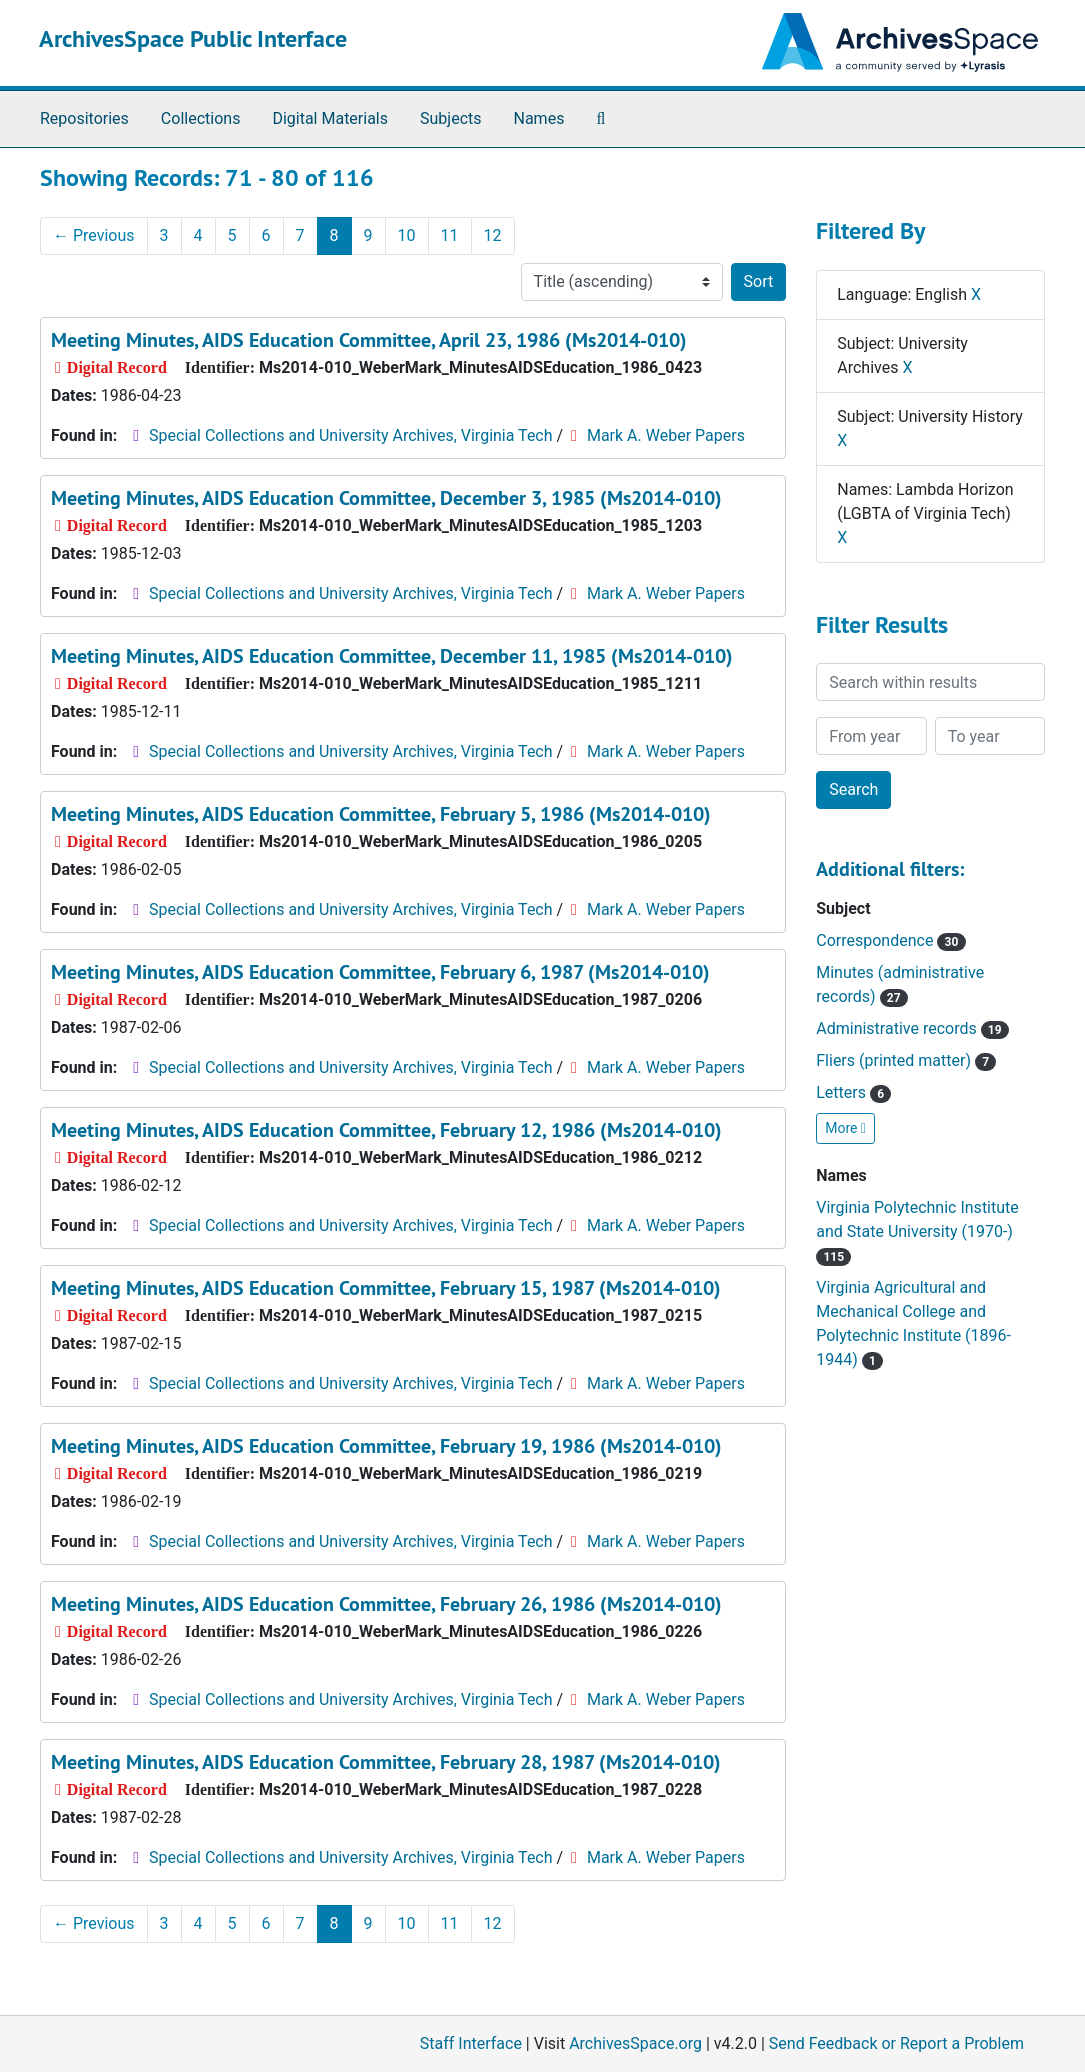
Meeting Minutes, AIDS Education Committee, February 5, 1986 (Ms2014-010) (381, 814)
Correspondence (890, 940)
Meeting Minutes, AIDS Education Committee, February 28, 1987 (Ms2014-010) (386, 1762)
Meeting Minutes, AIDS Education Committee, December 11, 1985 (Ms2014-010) (392, 656)
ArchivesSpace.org (635, 2043)
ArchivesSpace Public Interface (193, 38)
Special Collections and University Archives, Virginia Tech (350, 435)
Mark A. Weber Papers (666, 435)
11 (450, 235)
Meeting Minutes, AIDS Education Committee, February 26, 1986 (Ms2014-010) (386, 1604)
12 (493, 235)
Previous (94, 235)
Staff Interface (471, 2043)
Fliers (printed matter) (906, 1060)
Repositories (84, 118)
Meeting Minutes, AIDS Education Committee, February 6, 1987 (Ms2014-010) (380, 972)
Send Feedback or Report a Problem (896, 2043)
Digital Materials (330, 118)
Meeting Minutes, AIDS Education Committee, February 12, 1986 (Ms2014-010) (386, 1130)
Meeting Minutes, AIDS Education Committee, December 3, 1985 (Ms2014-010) (386, 498)
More (845, 1128)
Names (539, 118)
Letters (853, 1092)
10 (407, 235)
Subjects (450, 118)
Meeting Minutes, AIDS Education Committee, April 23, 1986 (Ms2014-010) (369, 340)
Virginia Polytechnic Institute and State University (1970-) (917, 1231)
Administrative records (912, 1028)
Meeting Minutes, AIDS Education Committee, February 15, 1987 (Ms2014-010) (386, 1288)
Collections (201, 118)
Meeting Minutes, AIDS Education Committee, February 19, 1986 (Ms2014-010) (386, 1446)
